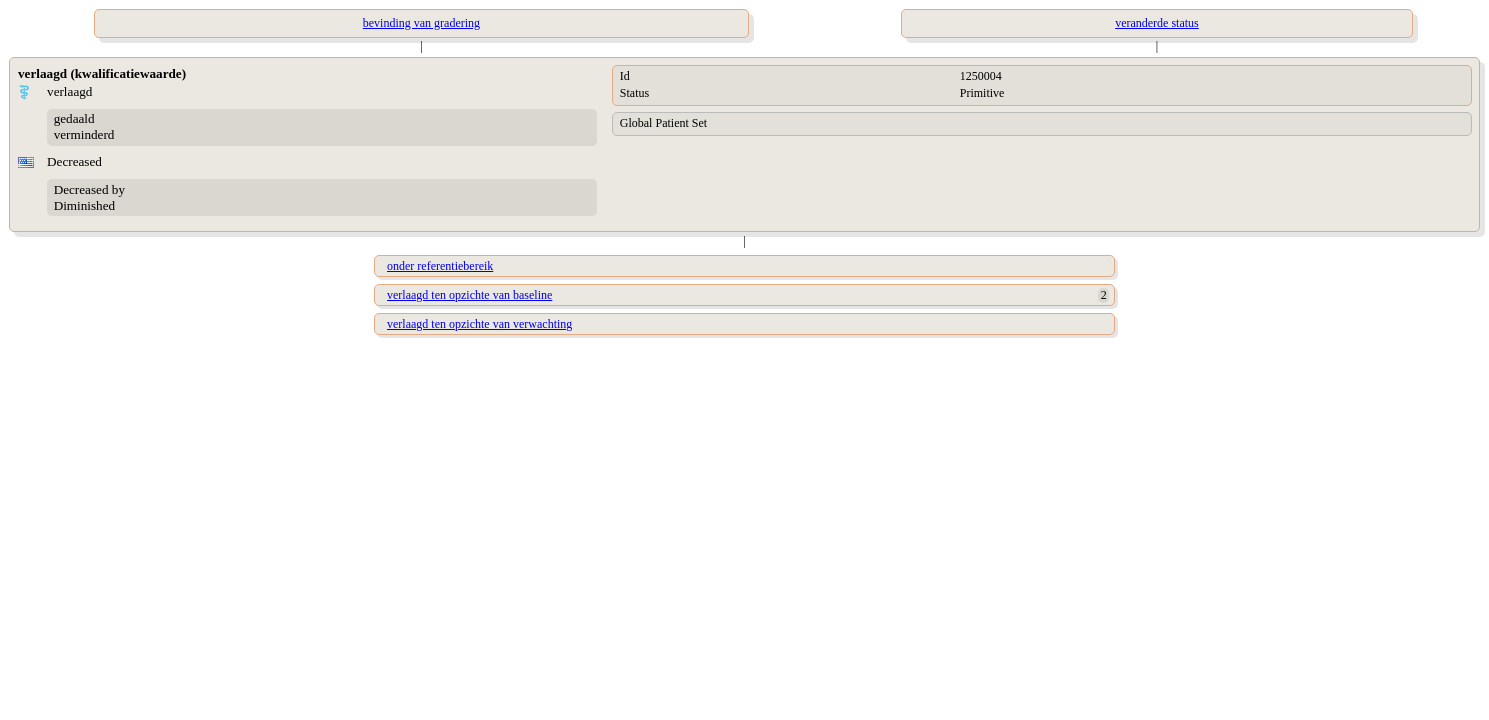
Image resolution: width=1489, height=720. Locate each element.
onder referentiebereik (440, 266)
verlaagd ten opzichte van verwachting (479, 324)
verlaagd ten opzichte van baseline (469, 295)
